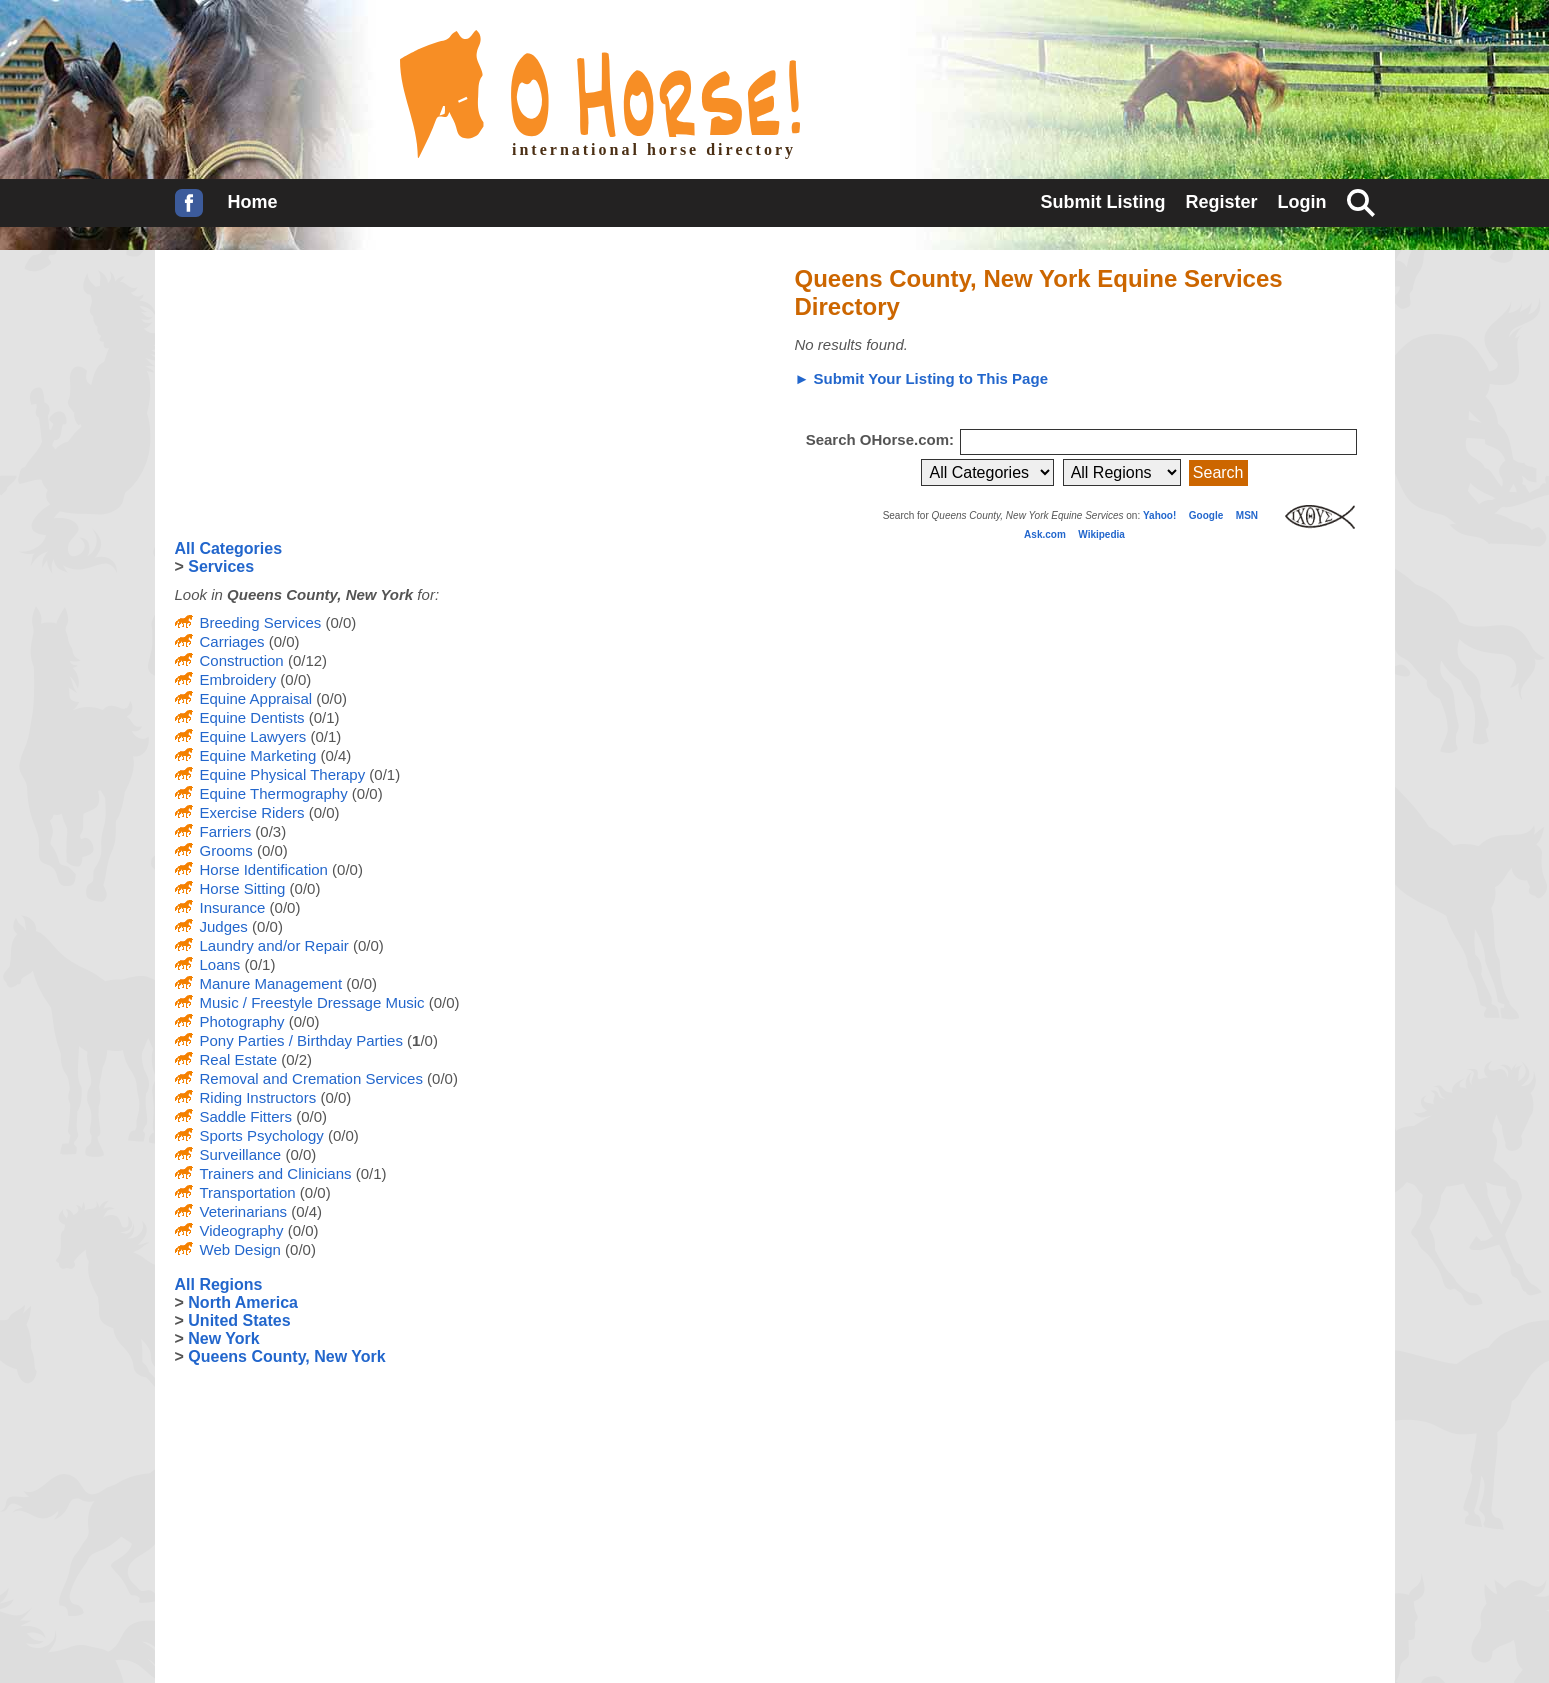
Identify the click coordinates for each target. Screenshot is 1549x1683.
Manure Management (271, 983)
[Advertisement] (325, 395)
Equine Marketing (258, 755)
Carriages (232, 641)
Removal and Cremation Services (311, 1078)
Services (221, 566)
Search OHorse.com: (882, 439)
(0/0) (338, 622)
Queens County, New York (286, 1356)
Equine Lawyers (253, 736)
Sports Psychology (262, 1135)
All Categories (229, 548)
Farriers (226, 831)
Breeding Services (261, 622)
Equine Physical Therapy (283, 774)
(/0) (420, 1040)
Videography (242, 1230)
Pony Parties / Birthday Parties (301, 1040)
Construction (242, 660)
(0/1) (322, 717)
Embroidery (238, 679)
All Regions (219, 1284)
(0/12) (305, 660)
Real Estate (239, 1059)
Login (1302, 202)
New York (223, 1338)
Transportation (248, 1192)
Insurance (233, 907)
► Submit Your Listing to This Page (921, 378)
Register (1221, 202)
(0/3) (268, 831)
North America (243, 1302)
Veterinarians (244, 1211)
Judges (224, 926)
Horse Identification (264, 869)
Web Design (240, 1249)
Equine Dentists (252, 717)
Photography (242, 1021)
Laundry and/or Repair (274, 945)
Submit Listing (1102, 202)
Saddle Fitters (246, 1116)
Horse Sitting (243, 888)
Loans (220, 964)
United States (239, 1320)
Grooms (226, 850)
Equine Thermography (274, 793)
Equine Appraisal (256, 698)
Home (253, 202)
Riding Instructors (258, 1097)
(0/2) (294, 1059)
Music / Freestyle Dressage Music (312, 1002)
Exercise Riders (252, 812)
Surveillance (241, 1154)
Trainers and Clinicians (276, 1173)
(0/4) (333, 755)
